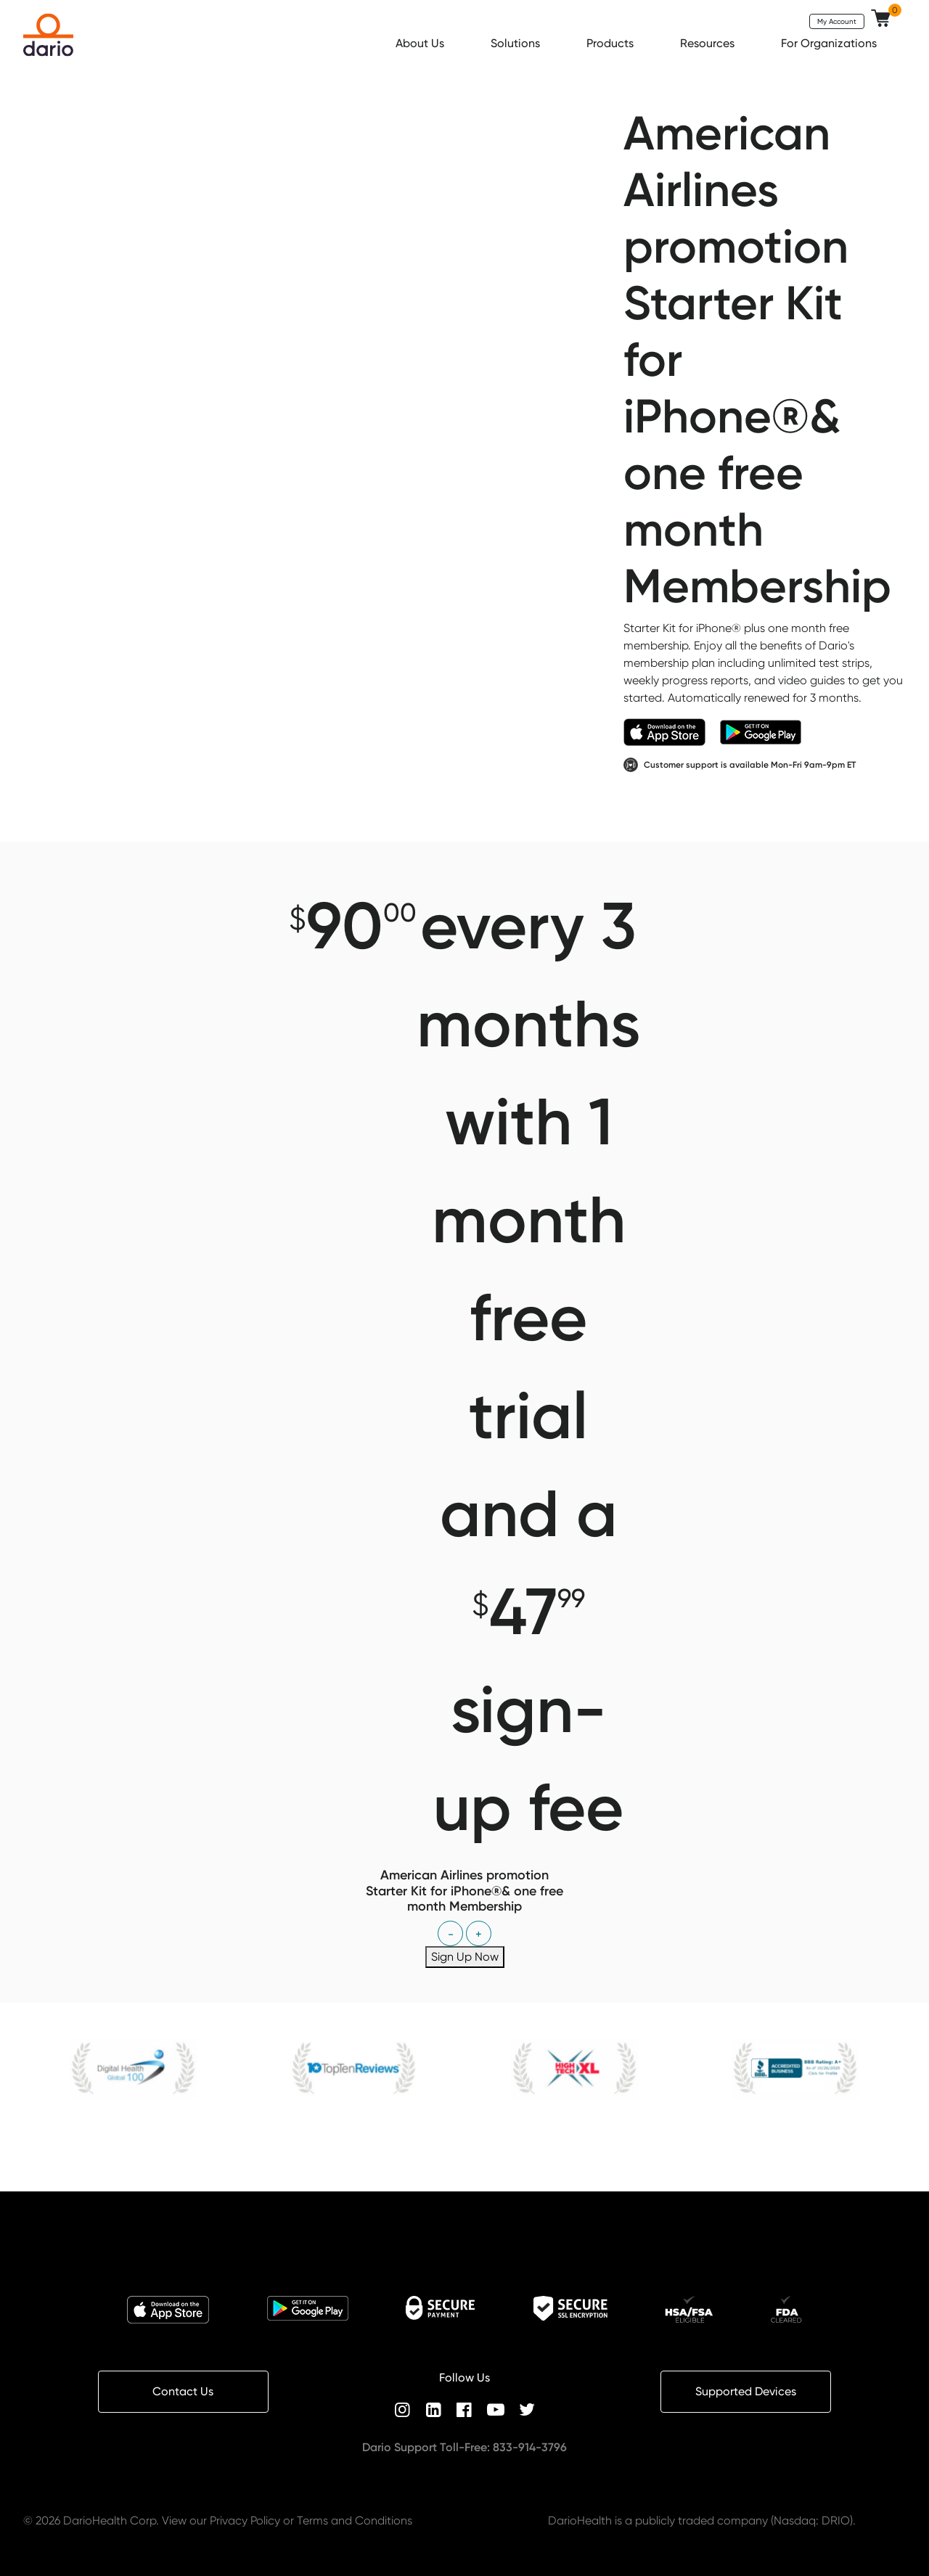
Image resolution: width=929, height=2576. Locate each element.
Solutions (517, 43)
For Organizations (830, 43)
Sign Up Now (465, 1957)
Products (611, 43)
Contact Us (182, 2391)
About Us (421, 43)
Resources (708, 43)
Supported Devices (745, 2391)
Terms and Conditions (354, 2520)
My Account (836, 21)
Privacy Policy (245, 2520)
